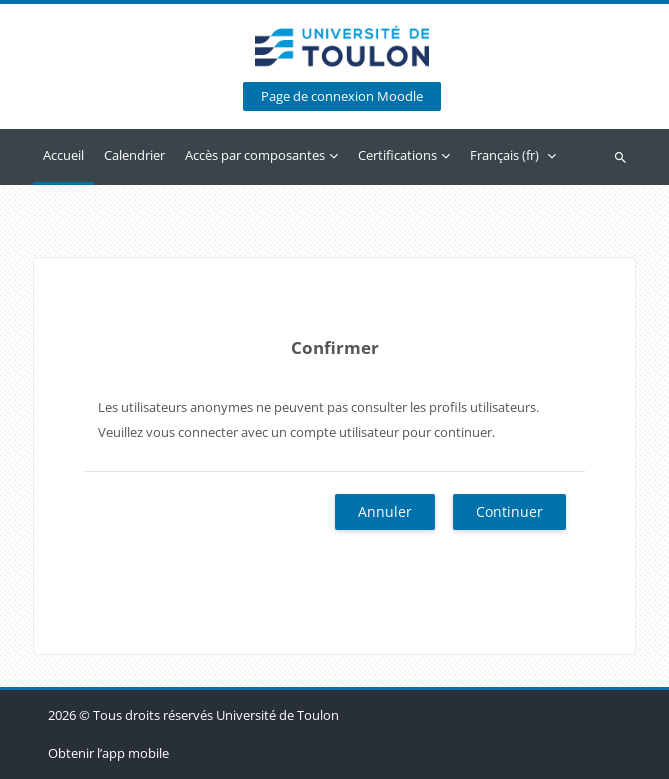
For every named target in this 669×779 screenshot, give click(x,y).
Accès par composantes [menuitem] (255, 155)
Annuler (385, 511)
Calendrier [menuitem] (134, 155)
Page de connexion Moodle (342, 96)
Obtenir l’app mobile (108, 753)
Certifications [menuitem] (397, 155)
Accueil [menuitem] (63, 155)
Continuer (509, 511)
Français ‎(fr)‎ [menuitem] (504, 155)
